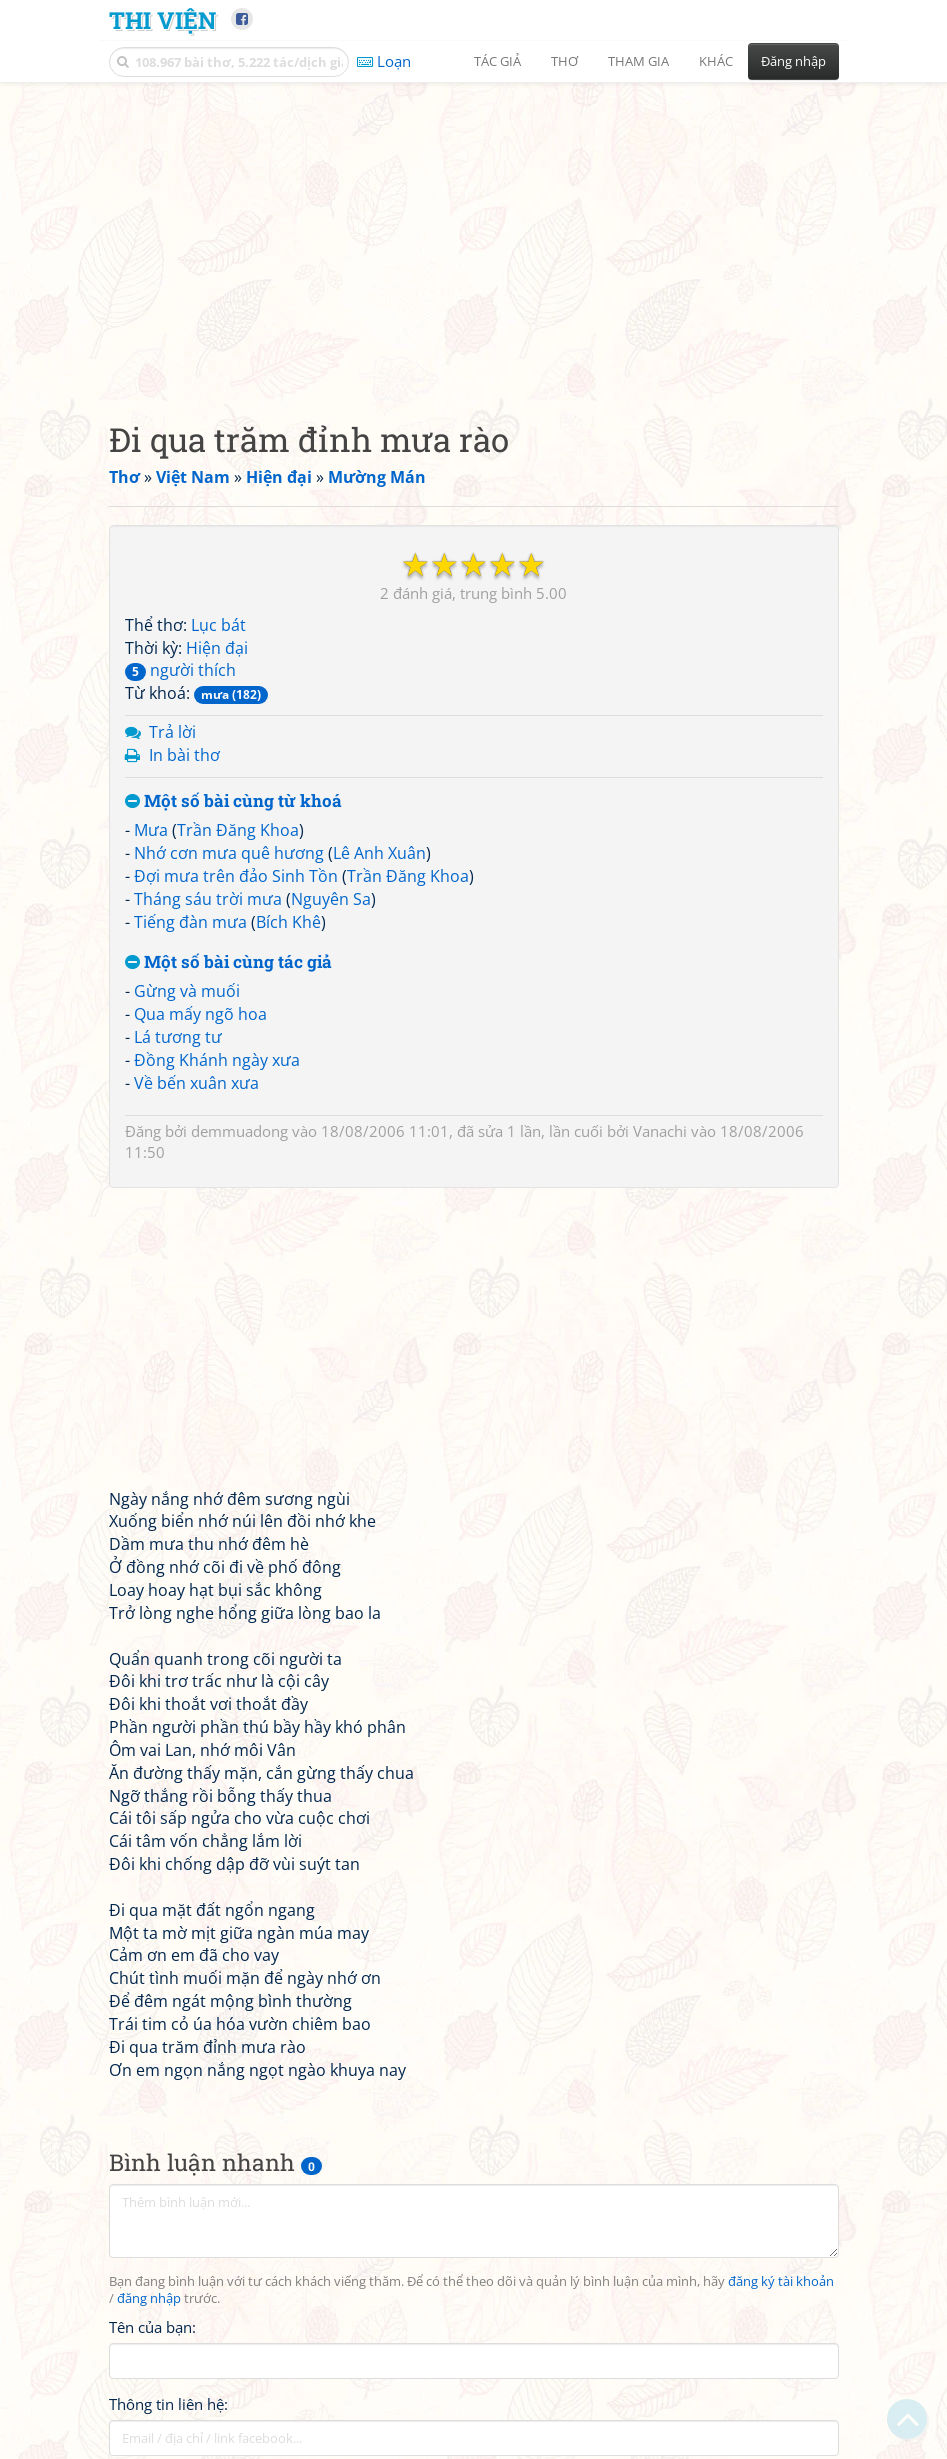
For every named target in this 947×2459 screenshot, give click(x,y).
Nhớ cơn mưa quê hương (229, 853)
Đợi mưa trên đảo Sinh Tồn (236, 876)
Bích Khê (288, 922)
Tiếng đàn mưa (190, 922)
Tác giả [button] (497, 61)
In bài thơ (184, 755)
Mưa (151, 830)
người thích (180, 670)
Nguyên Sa (331, 899)
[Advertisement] (474, 235)
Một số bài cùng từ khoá (233, 801)
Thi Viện (162, 19)
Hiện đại (217, 648)
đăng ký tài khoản (781, 2281)
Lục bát (218, 625)
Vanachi (660, 1131)
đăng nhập (149, 2298)
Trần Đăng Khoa (238, 830)
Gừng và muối (187, 991)
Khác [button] (716, 61)
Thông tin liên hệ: (168, 2404)
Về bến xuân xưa (196, 1083)
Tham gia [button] (638, 61)
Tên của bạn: (152, 2327)
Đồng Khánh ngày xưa (217, 1060)
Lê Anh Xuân (379, 853)
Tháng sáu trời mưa (208, 899)
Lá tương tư (178, 1037)
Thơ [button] (564, 61)
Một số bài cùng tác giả (228, 962)
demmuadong (239, 1131)
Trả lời (172, 732)
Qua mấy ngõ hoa (200, 1014)
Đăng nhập (793, 61)
